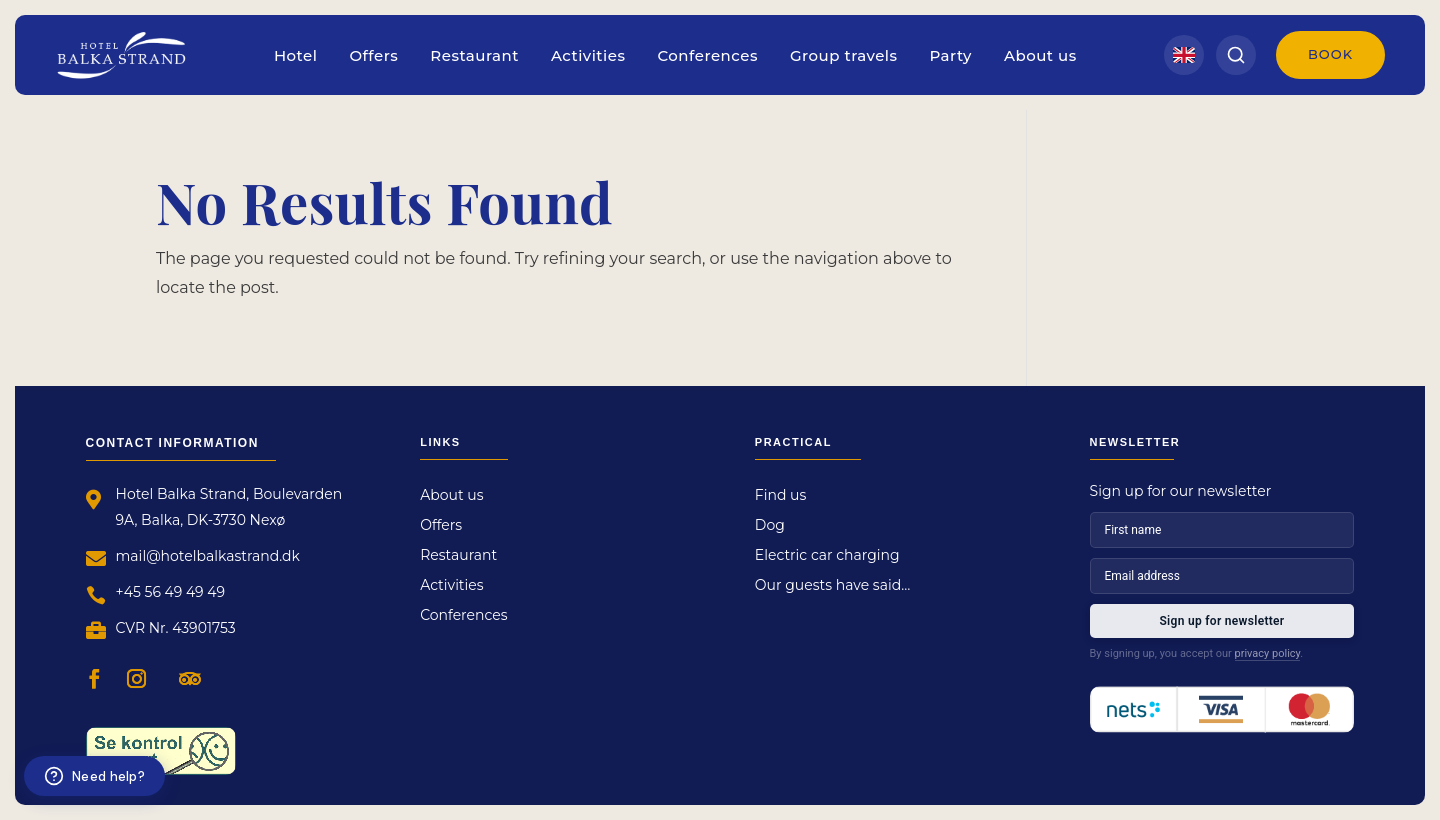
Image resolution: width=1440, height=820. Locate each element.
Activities (588, 55)
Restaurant (474, 55)
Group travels (844, 55)
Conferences (707, 55)
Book (1330, 54)
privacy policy (1268, 653)
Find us (781, 496)
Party (951, 55)
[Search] (1236, 55)
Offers (373, 55)
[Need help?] (94, 776)
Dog (770, 526)
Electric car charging (827, 556)
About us (1040, 55)
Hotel (296, 55)
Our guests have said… (832, 586)
